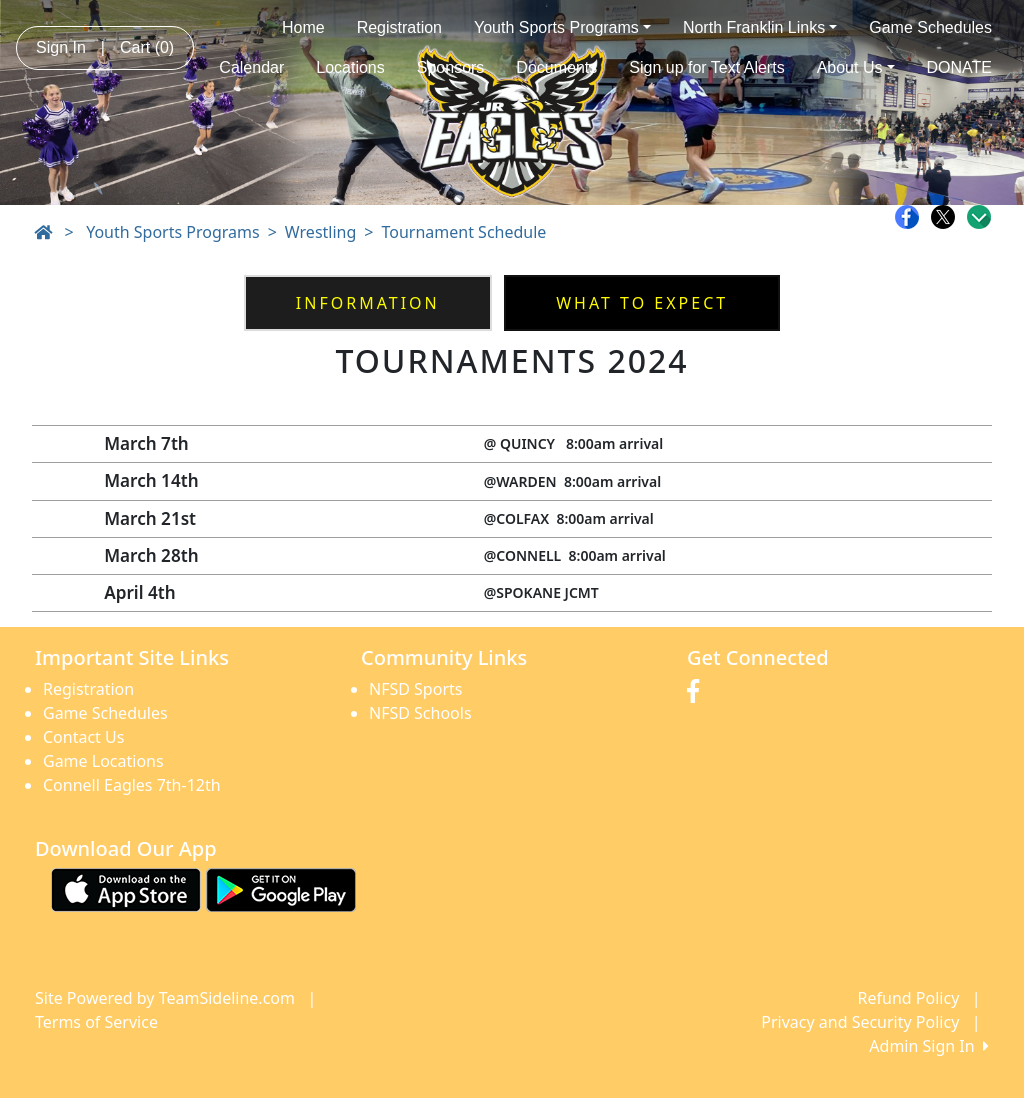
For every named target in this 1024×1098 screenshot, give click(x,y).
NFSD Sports (415, 689)
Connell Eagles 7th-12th (132, 785)
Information (368, 303)
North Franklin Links (760, 27)
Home (303, 27)
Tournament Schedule (463, 232)
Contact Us (83, 737)
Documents (556, 67)
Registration (399, 27)
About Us (856, 67)
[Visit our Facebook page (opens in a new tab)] (698, 692)
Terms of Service (96, 1022)
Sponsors (451, 67)
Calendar (251, 67)
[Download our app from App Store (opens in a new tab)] (126, 889)
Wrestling (320, 232)
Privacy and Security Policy (860, 1022)
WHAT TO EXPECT (642, 303)
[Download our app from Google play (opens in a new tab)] (281, 889)
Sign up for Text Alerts (706, 67)
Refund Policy (909, 998)
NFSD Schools (420, 713)
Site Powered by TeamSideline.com (165, 998)
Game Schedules (930, 27)
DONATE (959, 67)
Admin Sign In (929, 1046)
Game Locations (103, 761)
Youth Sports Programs (562, 27)
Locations (350, 67)
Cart (147, 47)
